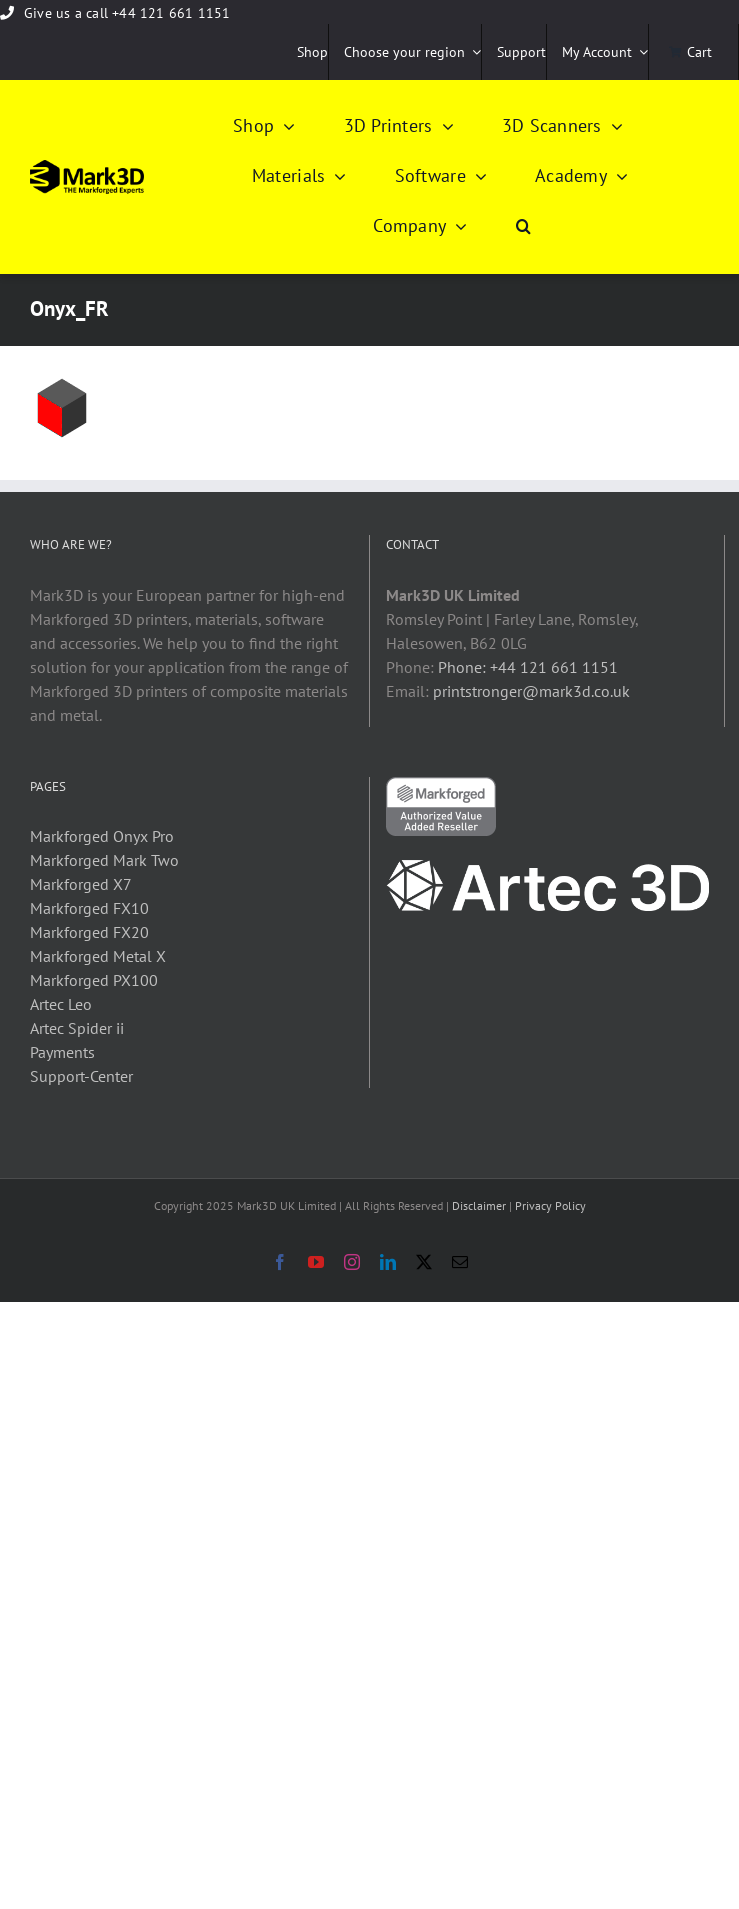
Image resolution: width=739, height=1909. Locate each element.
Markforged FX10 (89, 908)
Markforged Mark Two (104, 860)
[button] (523, 227)
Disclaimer (479, 1205)
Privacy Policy (550, 1205)
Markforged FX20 (89, 932)
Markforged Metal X (98, 956)
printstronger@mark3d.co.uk (531, 691)
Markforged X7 (81, 884)
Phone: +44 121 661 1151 (528, 667)
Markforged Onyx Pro (102, 836)
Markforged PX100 (94, 980)
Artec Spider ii (77, 1028)
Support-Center (81, 1076)
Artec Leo (61, 1004)
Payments (62, 1052)
